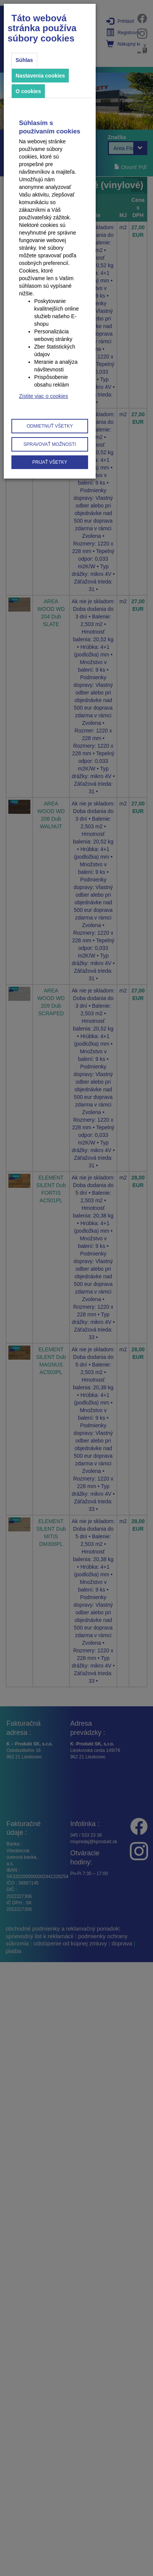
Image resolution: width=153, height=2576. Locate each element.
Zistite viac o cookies (43, 396)
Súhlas (24, 60)
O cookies (28, 91)
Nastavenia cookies (40, 76)
